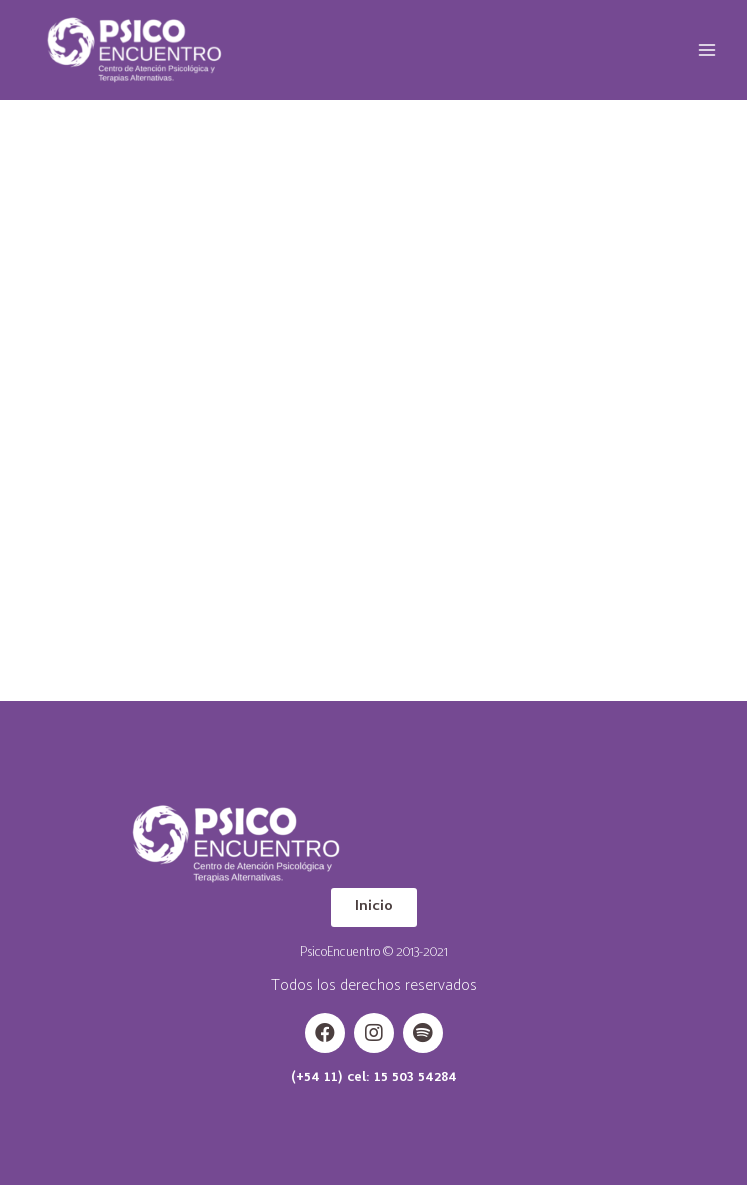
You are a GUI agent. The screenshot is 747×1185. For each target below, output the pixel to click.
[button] (374, 907)
